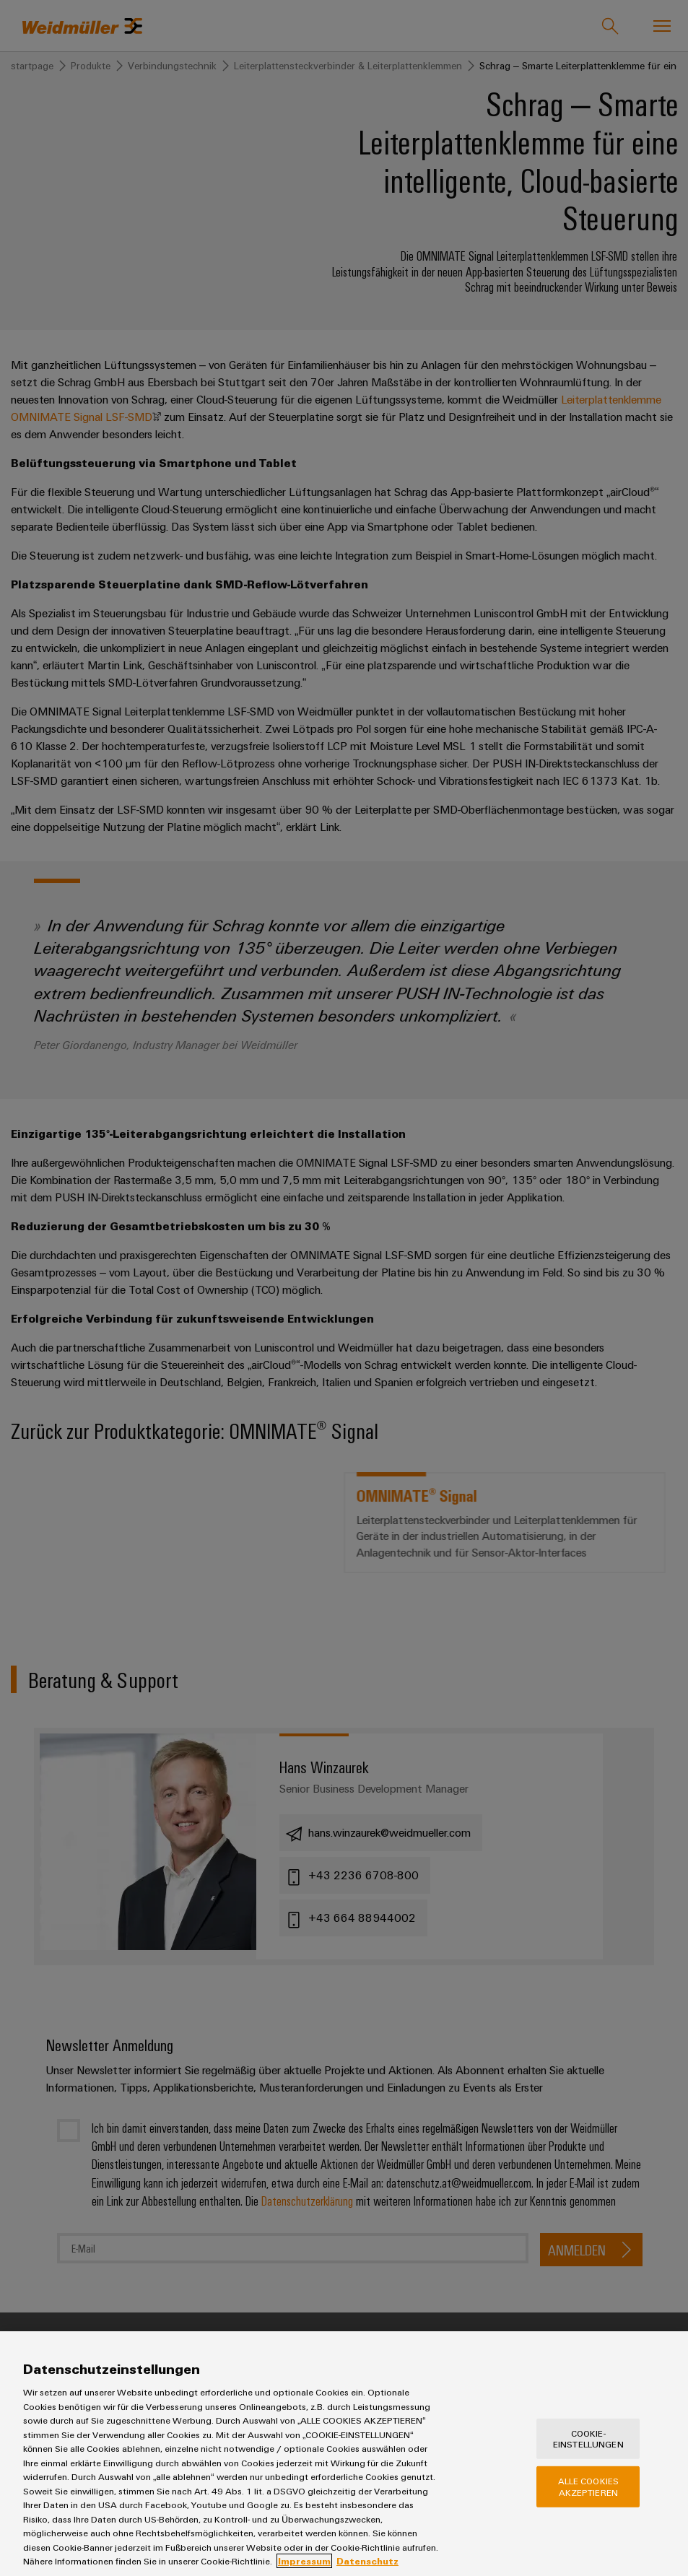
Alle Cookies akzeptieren (588, 2495)
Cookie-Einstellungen (588, 2447)
